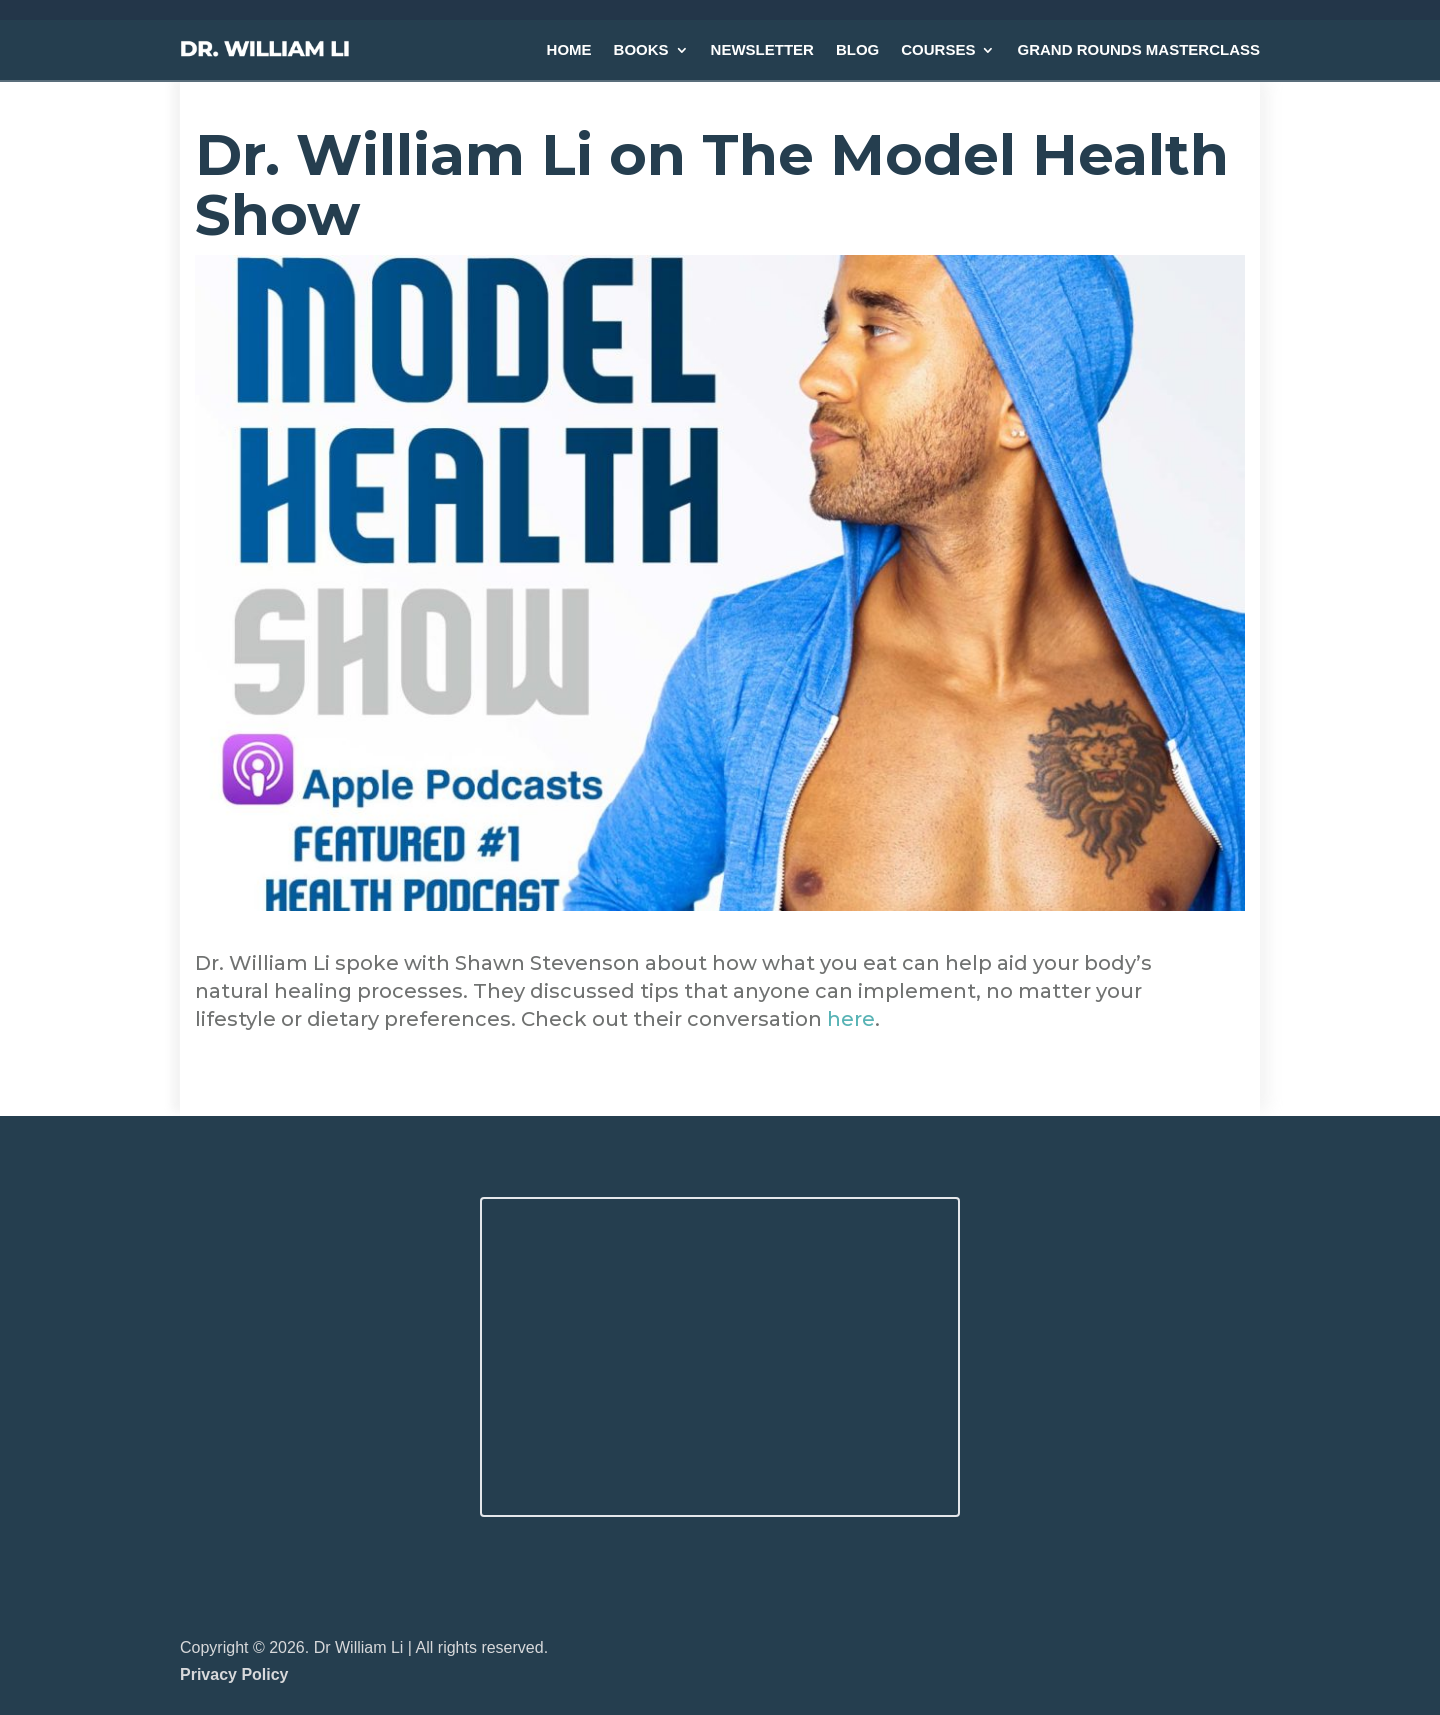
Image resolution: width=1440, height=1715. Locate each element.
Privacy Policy (234, 1674)
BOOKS (641, 49)
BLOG (857, 49)
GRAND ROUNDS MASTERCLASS (1138, 49)
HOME (569, 49)
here (851, 1019)
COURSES (938, 49)
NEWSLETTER (762, 49)
